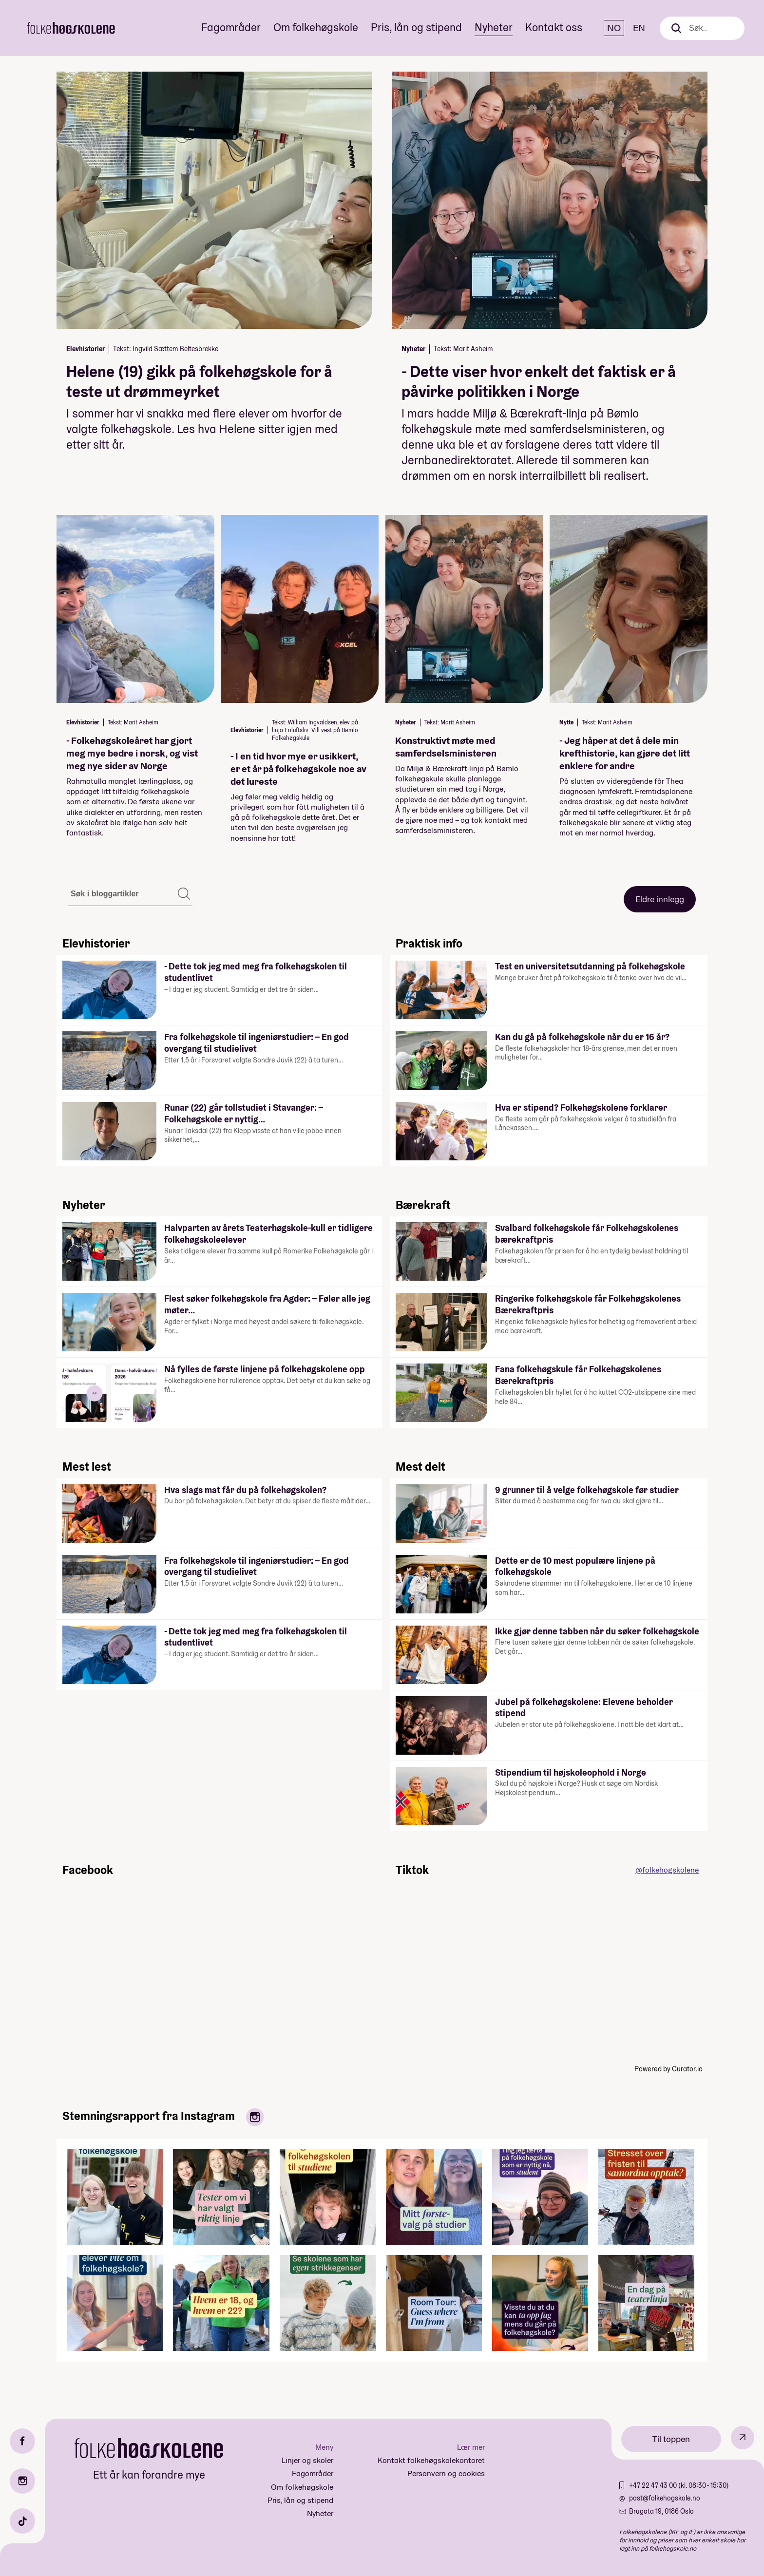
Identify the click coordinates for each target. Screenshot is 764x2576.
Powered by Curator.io (668, 2069)
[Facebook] (22, 2441)
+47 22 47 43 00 (653, 2485)
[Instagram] (22, 2481)
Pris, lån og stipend (416, 27)
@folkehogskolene (667, 1870)
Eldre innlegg (659, 899)
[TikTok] (22, 2521)
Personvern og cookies (446, 2473)
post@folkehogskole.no (664, 2498)
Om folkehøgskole (315, 27)
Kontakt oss (553, 27)
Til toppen (671, 2438)
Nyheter (494, 27)
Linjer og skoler (307, 2460)
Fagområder (231, 27)
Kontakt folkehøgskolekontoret (431, 2460)
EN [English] (639, 27)
